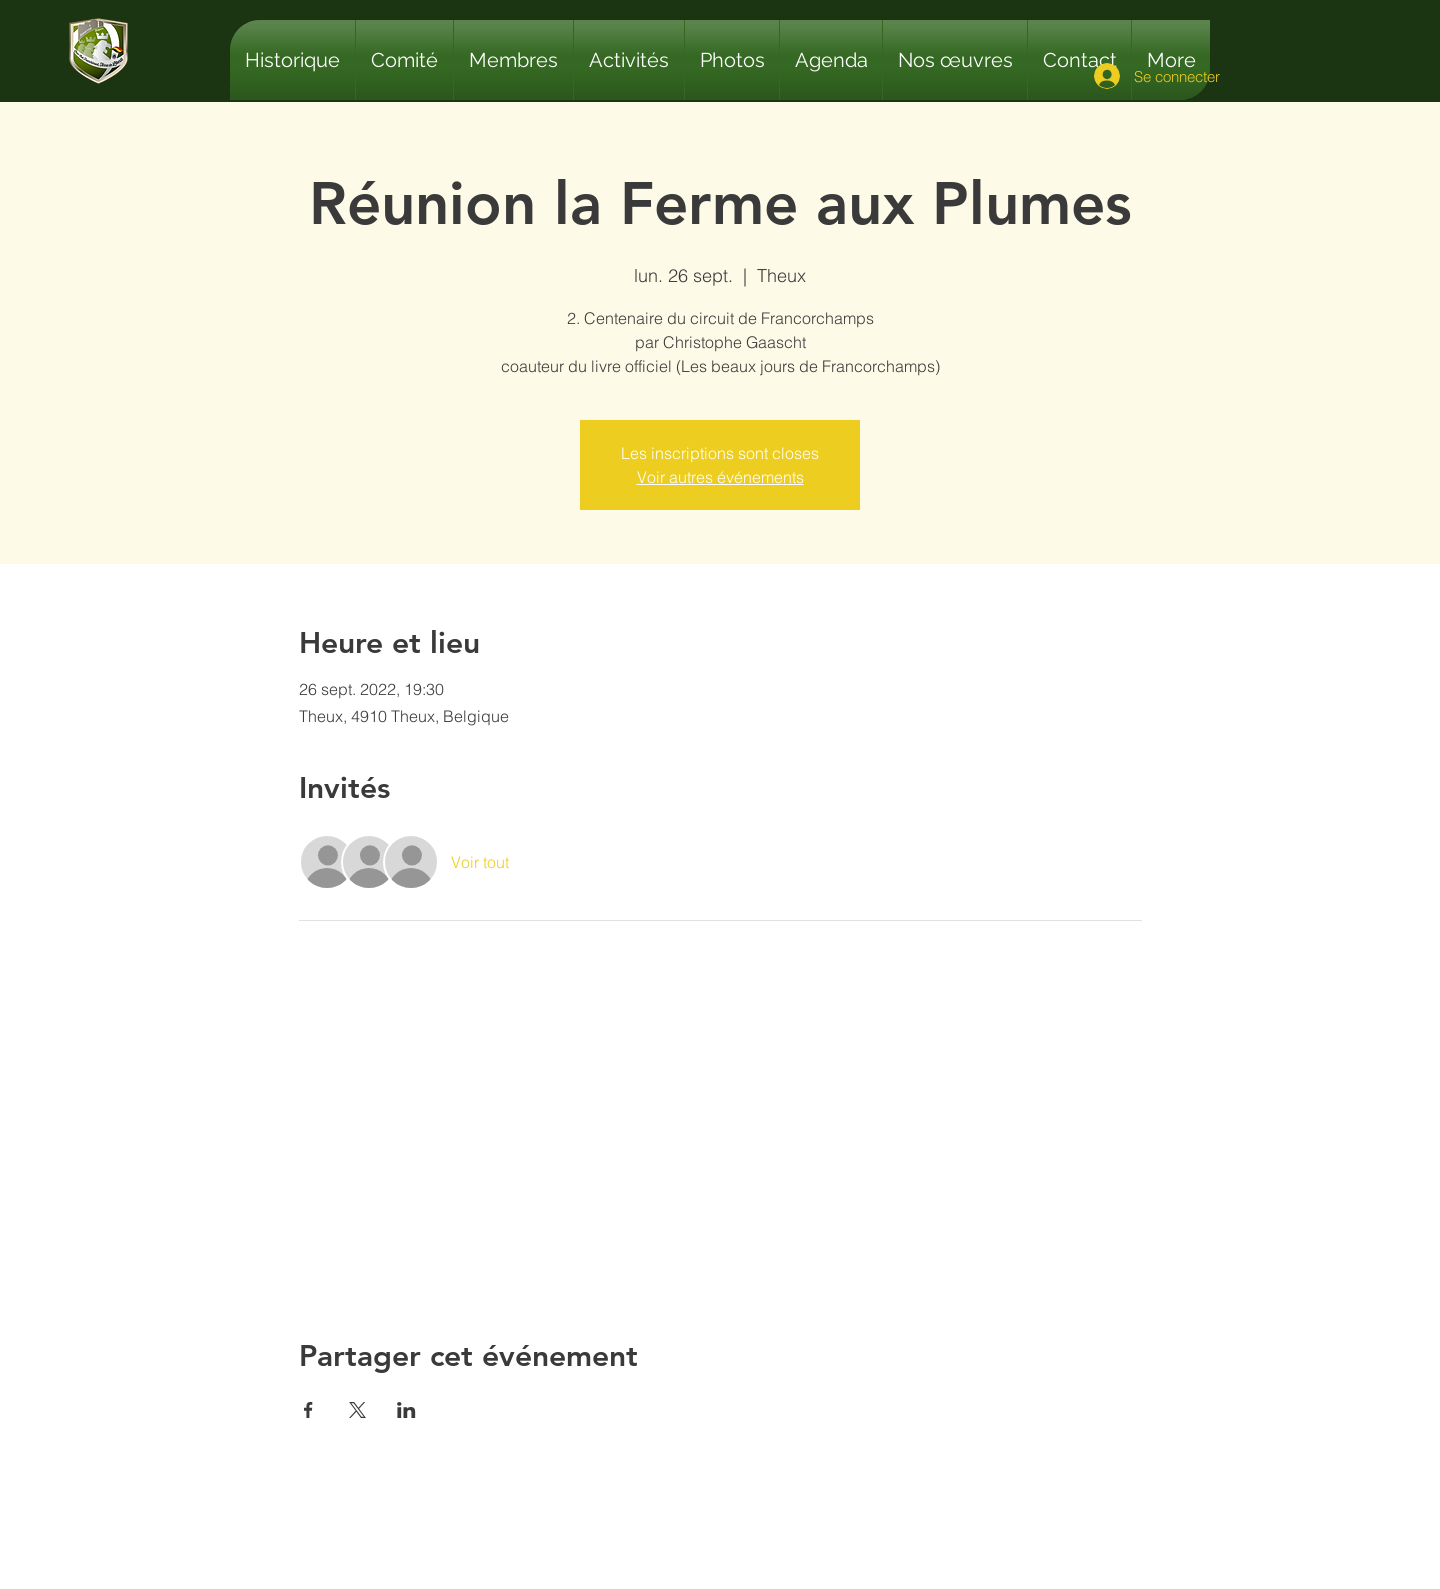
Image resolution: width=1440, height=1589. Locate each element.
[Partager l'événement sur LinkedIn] (406, 1410)
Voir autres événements (720, 477)
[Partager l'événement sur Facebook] (308, 1410)
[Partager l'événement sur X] (357, 1410)
